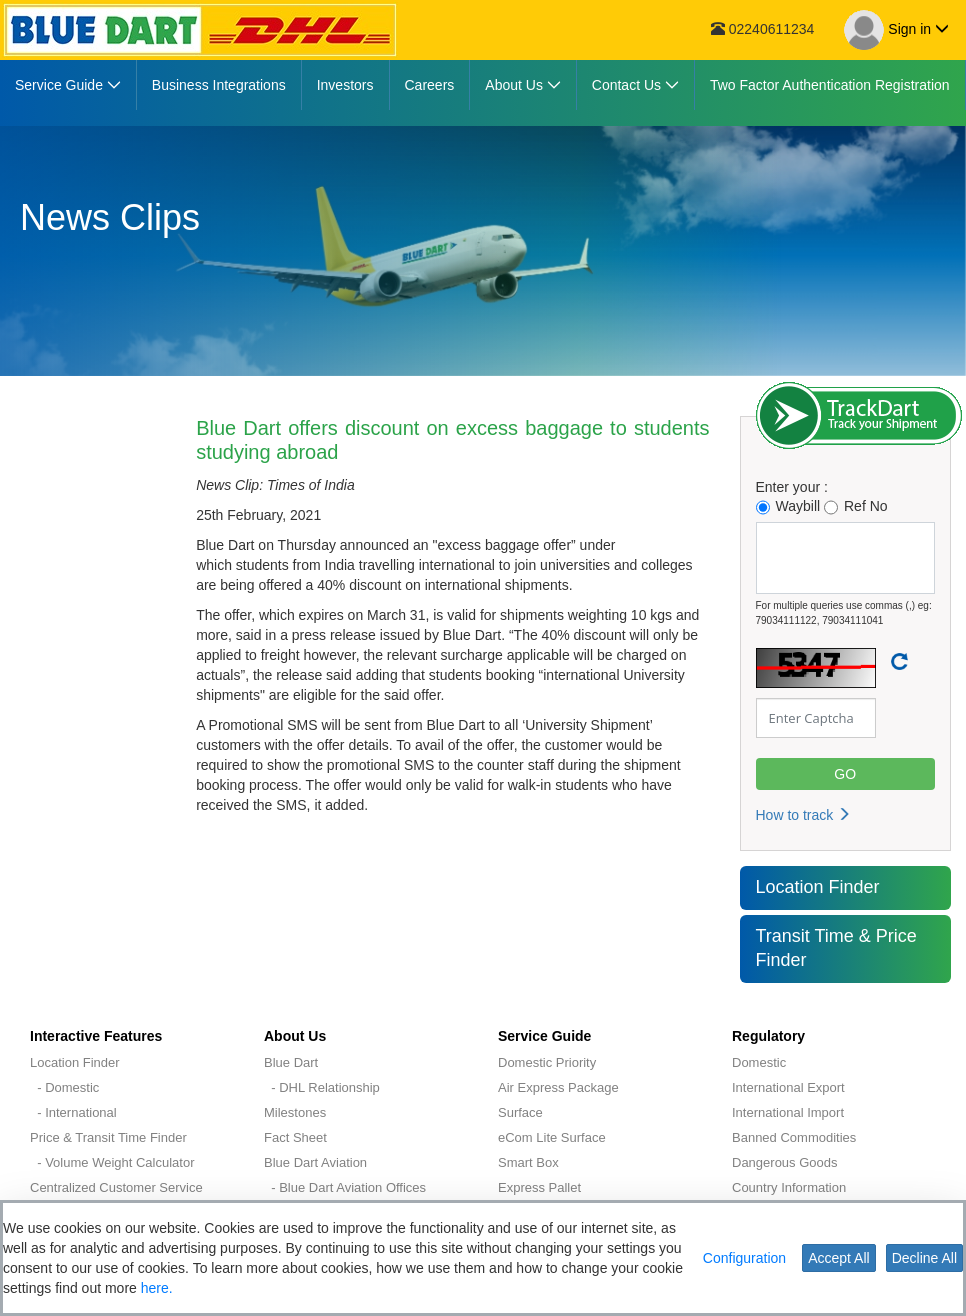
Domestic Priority (547, 1062)
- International (73, 1112)
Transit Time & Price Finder (836, 948)
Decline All (924, 1258)
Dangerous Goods (785, 1162)
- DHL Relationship (322, 1087)
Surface (520, 1112)
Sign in (896, 30)
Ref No (856, 506)
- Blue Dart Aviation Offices (345, 1187)
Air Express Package (558, 1087)
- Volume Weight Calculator (112, 1162)
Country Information (789, 1187)
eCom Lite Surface (552, 1137)
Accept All (838, 1258)
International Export (788, 1087)
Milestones (295, 1112)
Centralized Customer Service (116, 1187)
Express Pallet (539, 1187)
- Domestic (64, 1087)
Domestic (759, 1062)
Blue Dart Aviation (315, 1162)
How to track (804, 815)
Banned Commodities (794, 1137)
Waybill (788, 506)
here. (157, 1288)
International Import (788, 1112)
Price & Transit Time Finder (108, 1137)
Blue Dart (291, 1062)
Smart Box (528, 1162)
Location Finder (818, 887)
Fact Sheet (295, 1137)
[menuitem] (68, 85)
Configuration (744, 1258)
